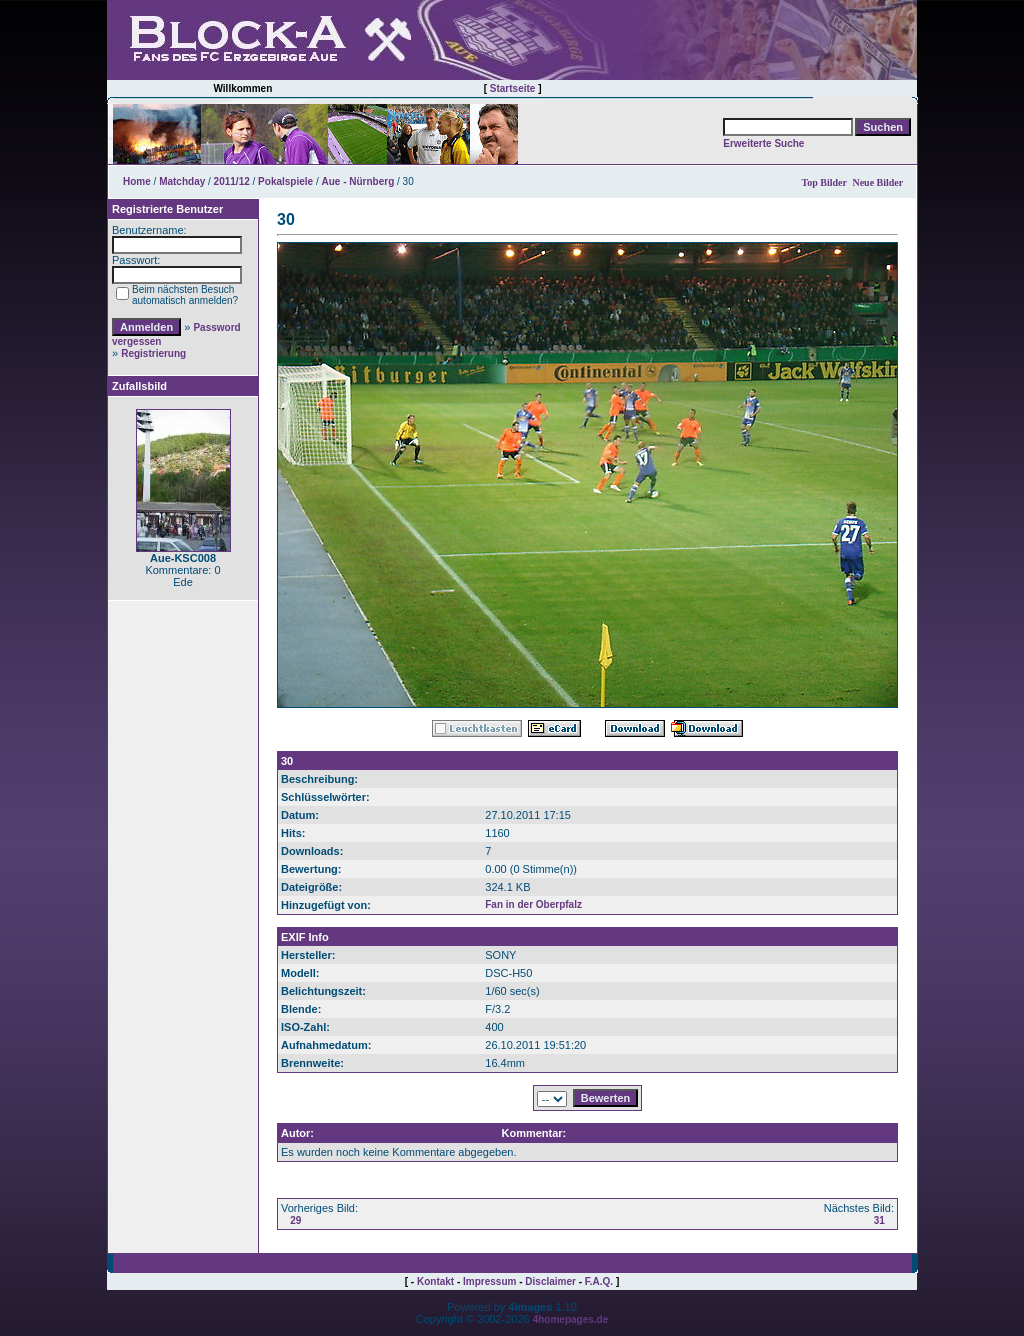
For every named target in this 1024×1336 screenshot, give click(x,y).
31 (879, 1220)
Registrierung (153, 353)
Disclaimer (550, 1281)
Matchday (182, 181)
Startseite (513, 88)
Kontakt (435, 1281)
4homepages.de (571, 1319)
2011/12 (232, 181)
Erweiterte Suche (763, 143)
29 (295, 1220)
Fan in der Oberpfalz (533, 904)
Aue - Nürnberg (357, 181)
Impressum (489, 1281)
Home (137, 181)
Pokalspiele (285, 181)
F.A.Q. (599, 1281)
